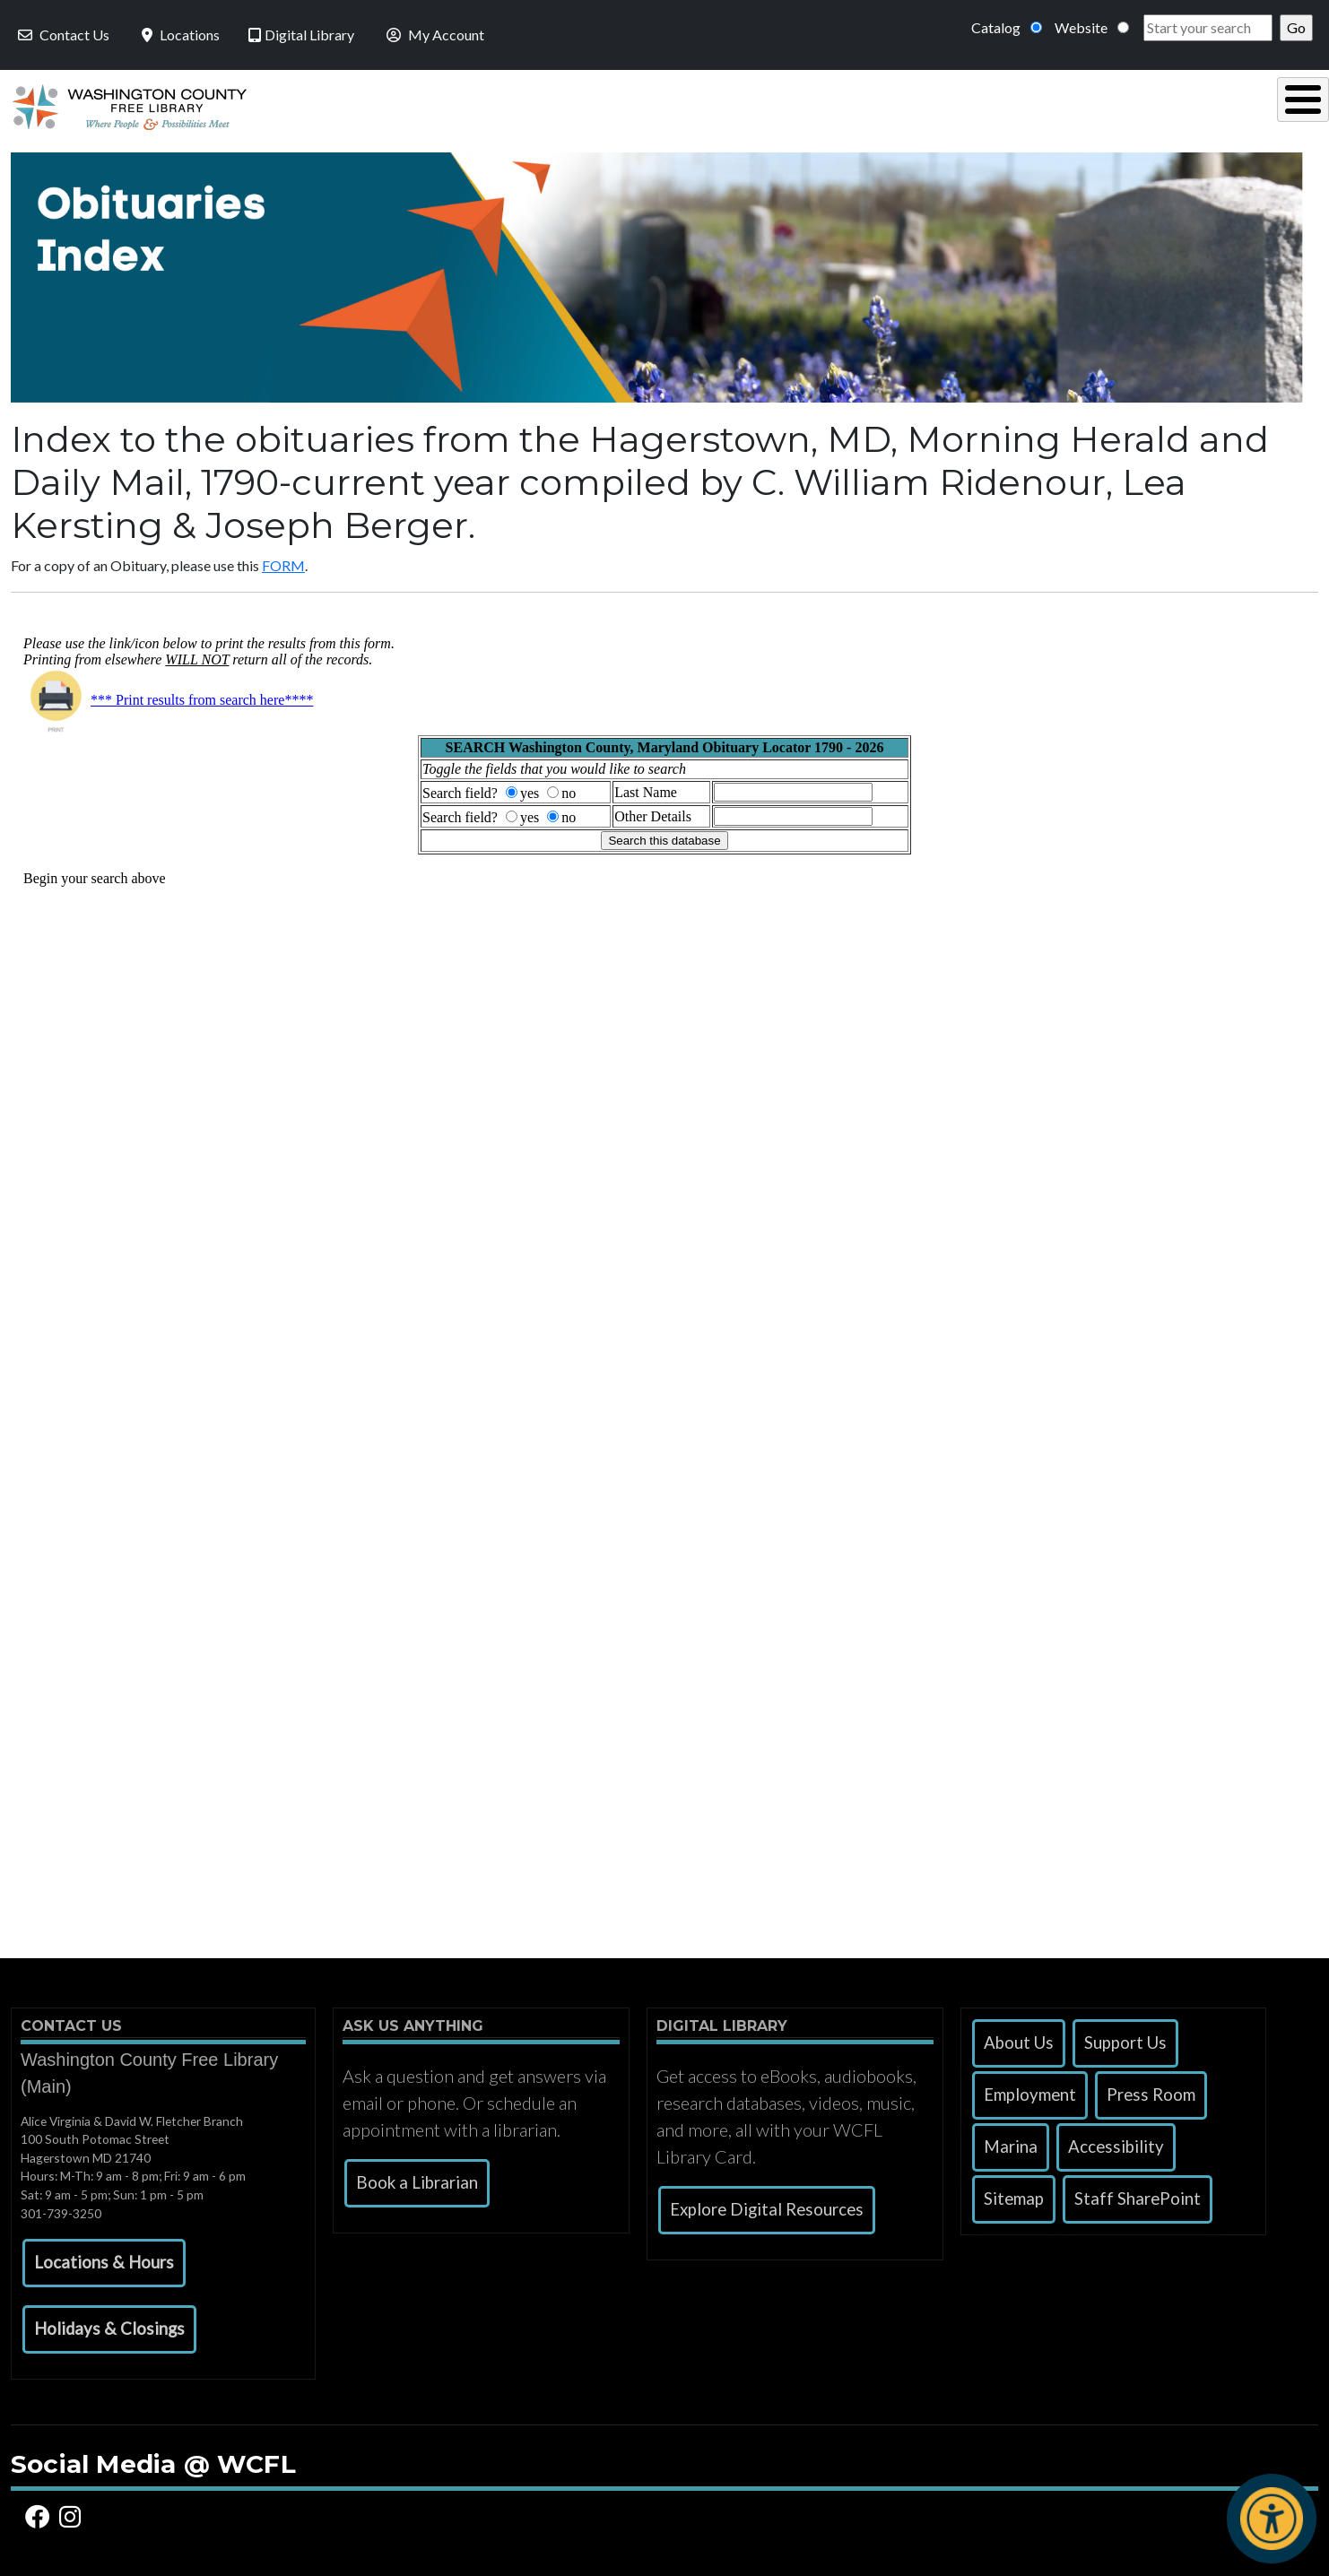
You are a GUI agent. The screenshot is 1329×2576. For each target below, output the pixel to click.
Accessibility (1116, 2142)
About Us (1019, 2038)
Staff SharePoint (1137, 2194)
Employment (1030, 2090)
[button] (104, 2258)
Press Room (1151, 2090)
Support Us (1125, 2038)
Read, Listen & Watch (706, 104)
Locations (179, 34)
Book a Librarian (417, 2178)
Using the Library (485, 104)
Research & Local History (952, 104)
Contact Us (61, 34)
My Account (433, 34)
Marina (1011, 2142)
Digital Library (301, 34)
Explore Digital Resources (767, 2205)
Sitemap (1014, 2194)
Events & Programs (1193, 104)
